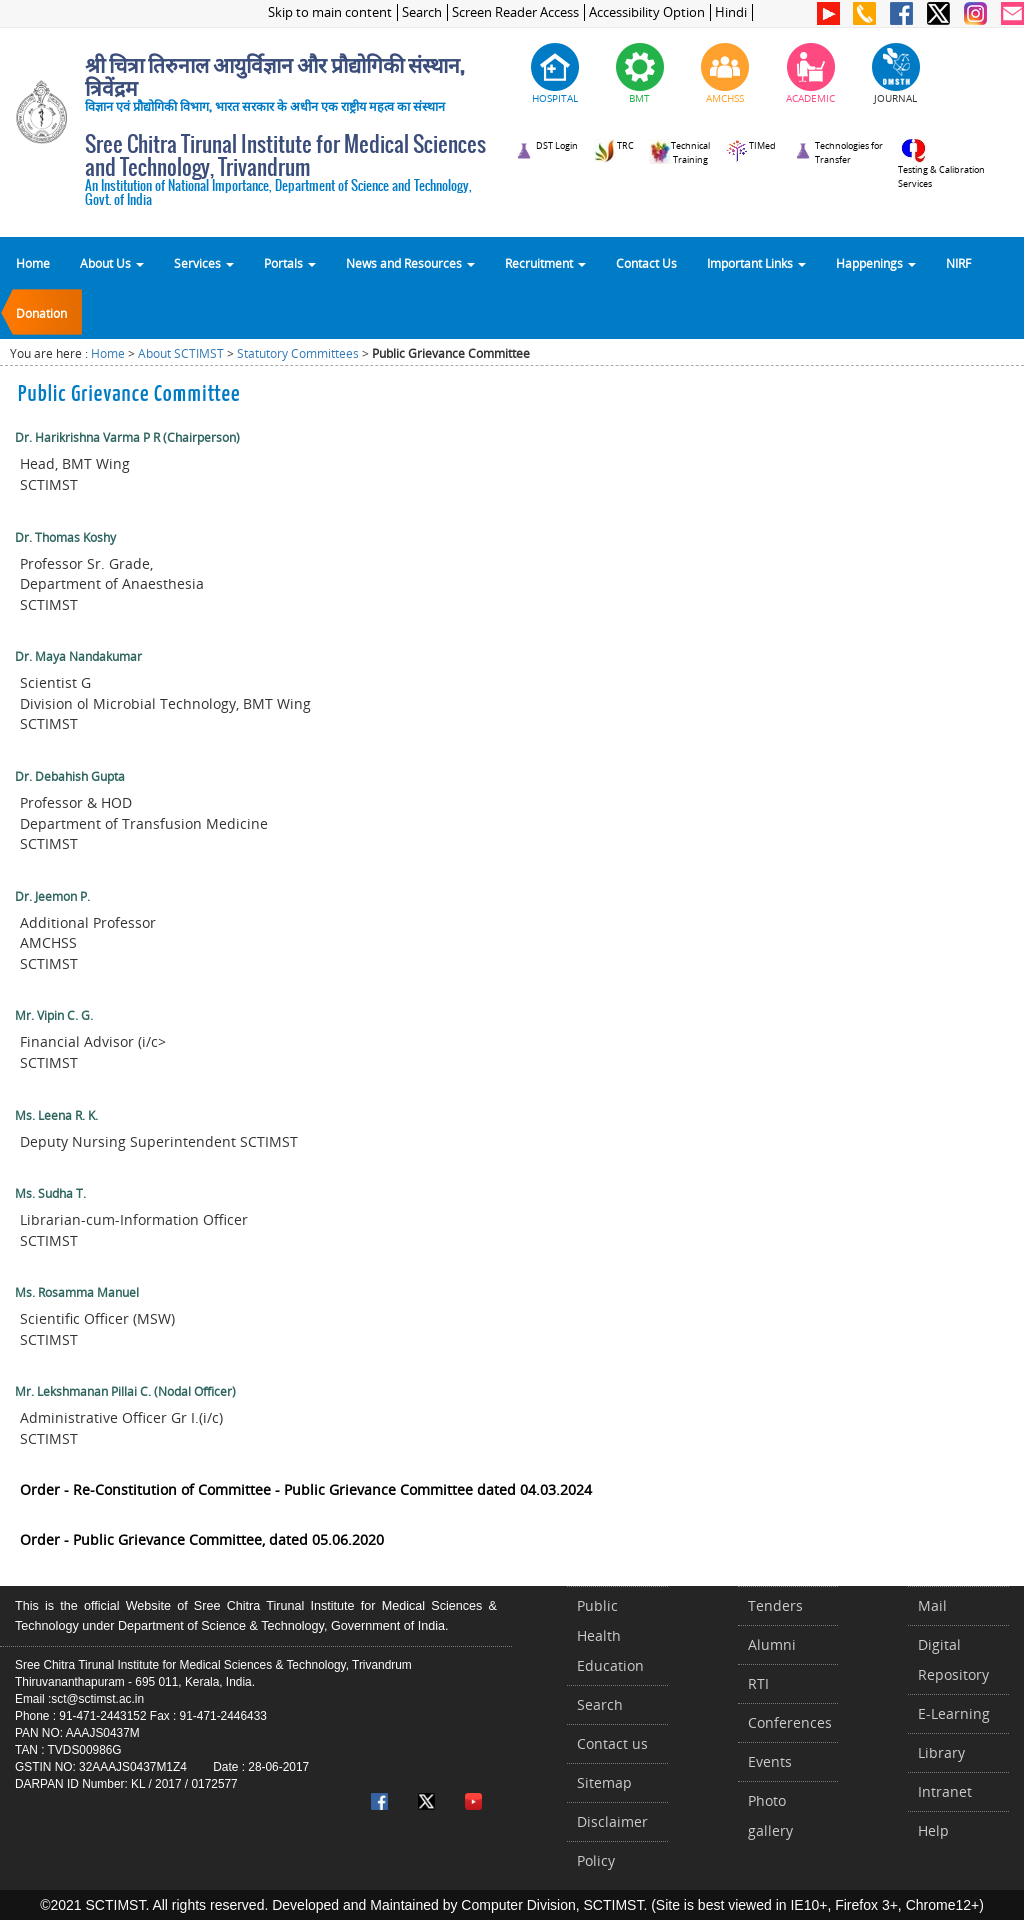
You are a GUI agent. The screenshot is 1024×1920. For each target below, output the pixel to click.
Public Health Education (610, 1635)
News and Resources (410, 263)
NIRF (958, 263)
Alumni (772, 1644)
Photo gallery (770, 1815)
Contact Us (646, 263)
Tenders (775, 1605)
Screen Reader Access (515, 12)
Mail (932, 1605)
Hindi (731, 12)
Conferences (790, 1722)
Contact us (612, 1743)
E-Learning (954, 1713)
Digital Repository (953, 1659)
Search (422, 12)
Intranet (945, 1791)
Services (204, 263)
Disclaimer (612, 1821)
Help (933, 1830)
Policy (596, 1860)
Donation (41, 313)
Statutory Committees (298, 353)
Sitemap (604, 1782)
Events (770, 1761)
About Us (112, 263)
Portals (290, 263)
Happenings (876, 263)
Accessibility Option (647, 12)
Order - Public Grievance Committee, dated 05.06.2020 (202, 1539)
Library (941, 1752)
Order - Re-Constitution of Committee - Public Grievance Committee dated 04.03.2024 (306, 1489)
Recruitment (545, 263)
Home (33, 263)
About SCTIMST (181, 353)
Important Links (756, 263)
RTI (758, 1683)
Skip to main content (330, 12)
